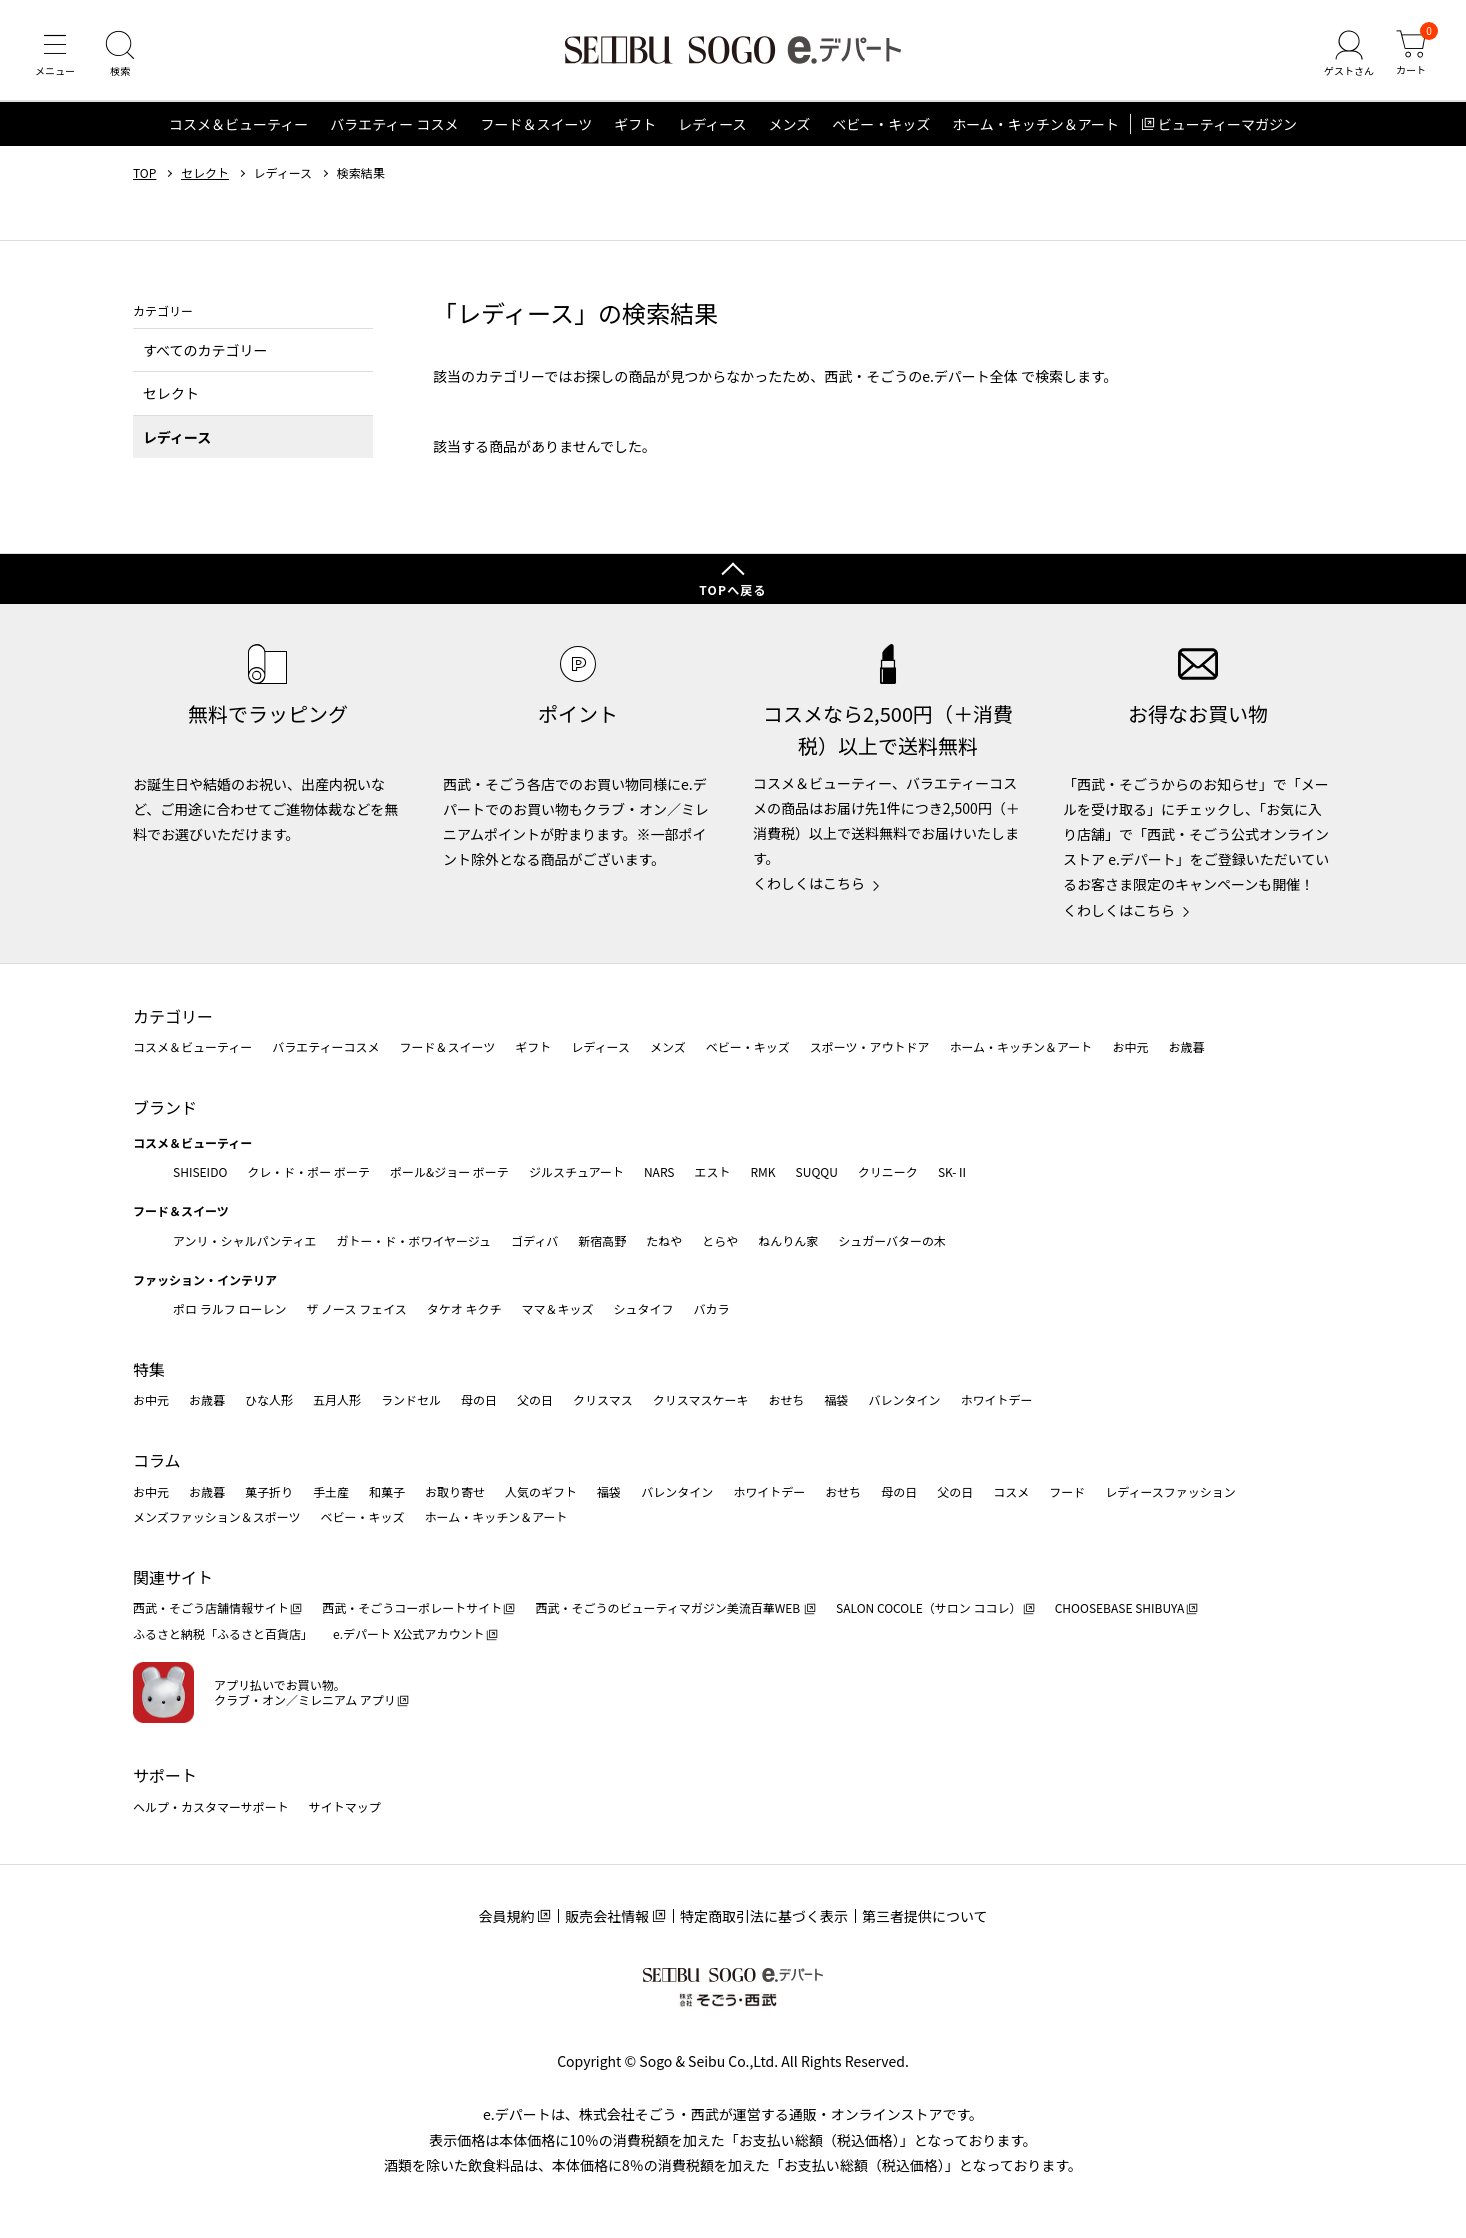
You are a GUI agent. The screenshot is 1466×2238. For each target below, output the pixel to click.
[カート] (1411, 54)
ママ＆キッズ (558, 1308)
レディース (712, 124)
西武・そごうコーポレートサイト (412, 1607)
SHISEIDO (200, 1171)
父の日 (535, 1399)
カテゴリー (173, 1016)
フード (1067, 1491)
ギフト (635, 124)
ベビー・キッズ (881, 124)
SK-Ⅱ (953, 1171)
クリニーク (888, 1171)
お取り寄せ (455, 1491)
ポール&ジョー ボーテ (449, 1171)
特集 (149, 1369)
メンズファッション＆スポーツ (217, 1516)
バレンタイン (904, 1399)
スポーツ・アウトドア (870, 1046)
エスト (712, 1171)
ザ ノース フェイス (356, 1308)
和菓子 (387, 1491)
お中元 (1130, 1046)
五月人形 (337, 1399)
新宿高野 (602, 1240)
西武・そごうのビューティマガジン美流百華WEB (668, 1607)
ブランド (165, 1107)
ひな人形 (269, 1399)
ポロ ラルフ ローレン (229, 1308)
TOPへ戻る (733, 589)
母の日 (479, 1399)
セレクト (205, 173)
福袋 (836, 1399)
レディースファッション (1170, 1491)
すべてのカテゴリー (205, 350)
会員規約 (506, 1916)
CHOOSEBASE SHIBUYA (1120, 1607)
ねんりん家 (788, 1240)
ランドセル (411, 1399)
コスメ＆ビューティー (238, 124)
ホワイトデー (996, 1399)
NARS (659, 1171)
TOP (144, 173)
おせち (786, 1399)
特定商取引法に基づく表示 (764, 1916)
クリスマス (603, 1399)
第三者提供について (925, 1916)
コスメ (1011, 1491)
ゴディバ (534, 1240)
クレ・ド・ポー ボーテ (308, 1171)
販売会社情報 (607, 1916)
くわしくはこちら (809, 883)
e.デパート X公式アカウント (409, 1633)
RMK (762, 1171)
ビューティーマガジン (1227, 124)
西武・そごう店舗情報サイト (211, 1607)
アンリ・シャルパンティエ (244, 1240)
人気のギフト (541, 1491)
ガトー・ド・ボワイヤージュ (413, 1240)
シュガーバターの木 (892, 1240)
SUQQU (817, 1171)
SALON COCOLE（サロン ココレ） (928, 1607)
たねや (664, 1240)
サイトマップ (345, 1806)
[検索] (120, 54)
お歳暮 (1186, 1046)
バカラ (712, 1308)
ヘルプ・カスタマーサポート (211, 1806)
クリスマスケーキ (701, 1399)
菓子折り (269, 1491)
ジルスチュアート (576, 1171)
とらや (720, 1240)
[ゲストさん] (1349, 54)
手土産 (331, 1491)
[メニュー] (55, 54)
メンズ (790, 124)
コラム (157, 1460)
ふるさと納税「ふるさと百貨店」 (223, 1633)
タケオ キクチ (464, 1308)
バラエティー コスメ (394, 124)
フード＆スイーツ (536, 124)
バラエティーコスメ (325, 1046)
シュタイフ (644, 1308)
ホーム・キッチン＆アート (1035, 124)
